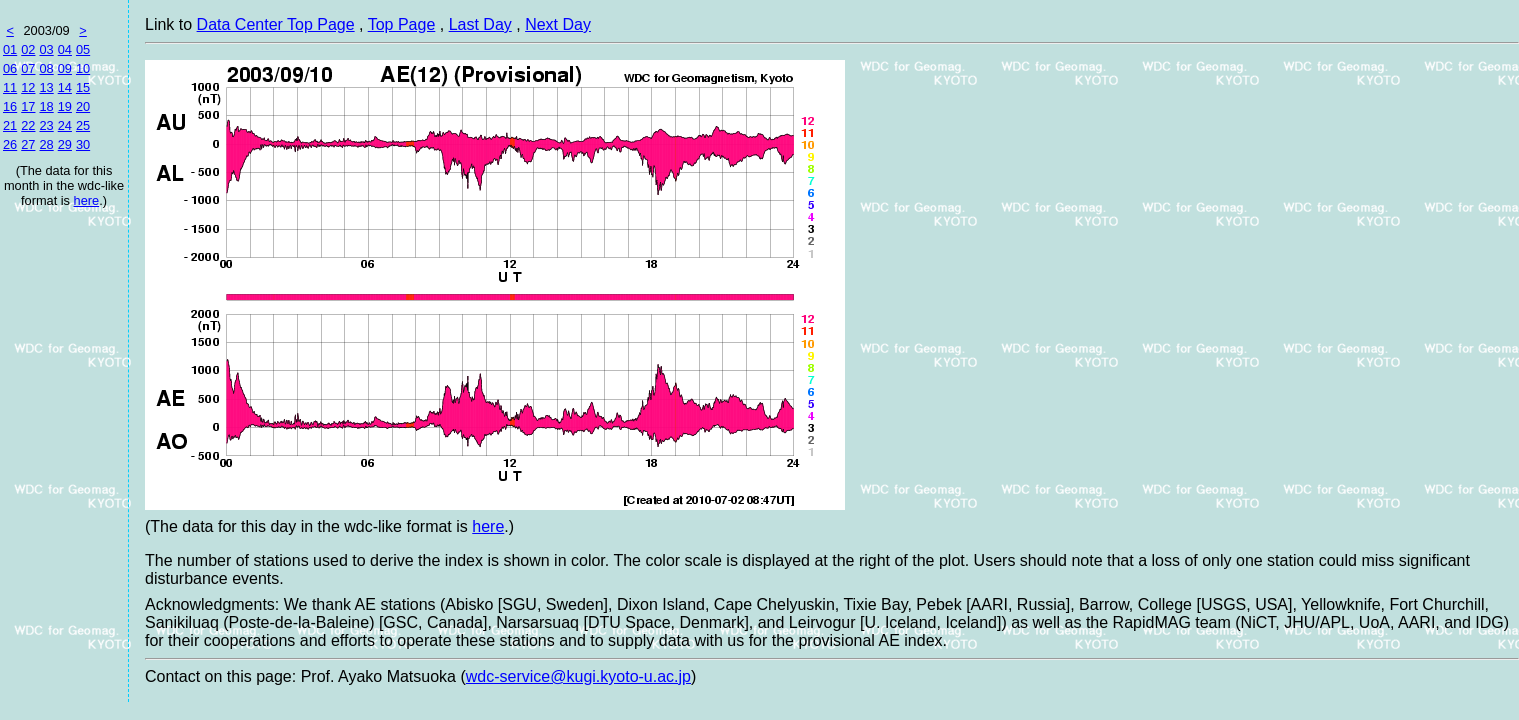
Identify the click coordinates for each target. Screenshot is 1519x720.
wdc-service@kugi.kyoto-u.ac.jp (578, 676)
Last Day (480, 24)
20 (83, 106)
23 (46, 125)
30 (83, 144)
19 (65, 106)
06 (10, 68)
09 (65, 68)
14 (65, 87)
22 (28, 125)
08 (46, 68)
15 (83, 87)
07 (28, 68)
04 (65, 49)
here (87, 200)
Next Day (558, 24)
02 (28, 49)
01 (10, 49)
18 (46, 106)
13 (46, 87)
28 (46, 144)
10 (83, 68)
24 (65, 125)
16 (10, 106)
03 (46, 49)
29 (65, 144)
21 (10, 125)
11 (10, 87)
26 (10, 144)
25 (83, 125)
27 (28, 144)
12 (28, 87)
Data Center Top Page (276, 24)
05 (83, 49)
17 (28, 106)
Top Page (402, 24)
